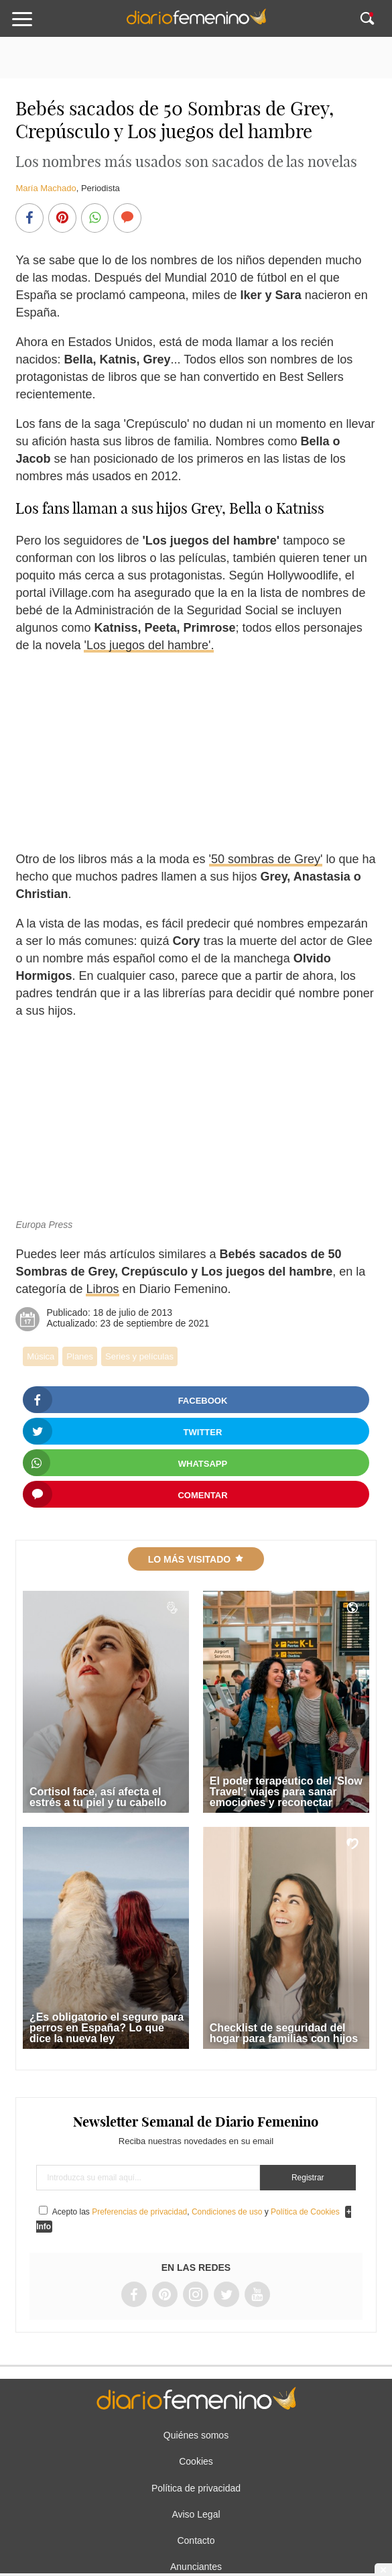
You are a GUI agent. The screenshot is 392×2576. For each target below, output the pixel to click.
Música (40, 1356)
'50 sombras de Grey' (266, 859)
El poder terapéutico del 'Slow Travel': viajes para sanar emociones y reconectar (286, 1791)
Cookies (196, 2461)
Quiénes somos (196, 2435)
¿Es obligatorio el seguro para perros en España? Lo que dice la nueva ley (106, 2027)
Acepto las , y (197, 2212)
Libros (102, 1289)
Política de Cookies (305, 2212)
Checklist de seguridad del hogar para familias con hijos (284, 2033)
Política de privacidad (196, 2488)
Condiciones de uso (227, 2212)
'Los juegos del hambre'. (149, 645)
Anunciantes (196, 2566)
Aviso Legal (196, 2514)
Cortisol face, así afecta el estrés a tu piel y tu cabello (98, 1797)
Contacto (195, 2540)
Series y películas (139, 1356)
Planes (79, 1356)
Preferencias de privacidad (139, 2212)
